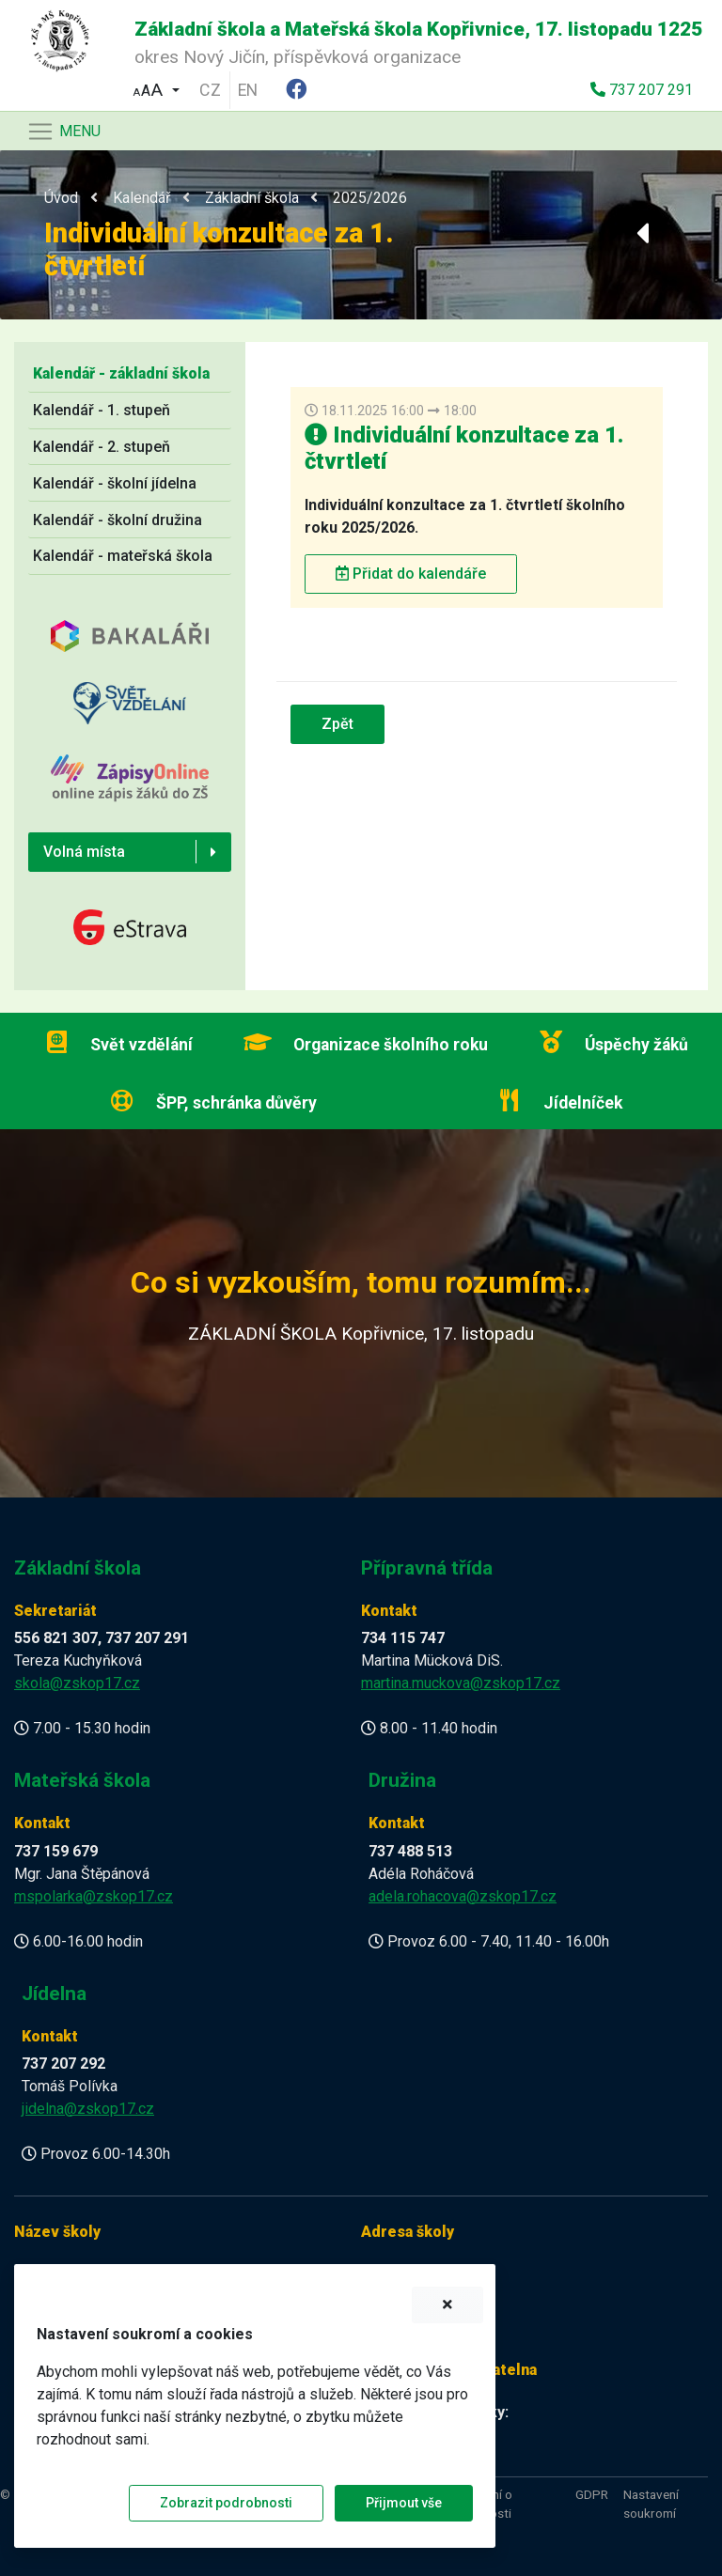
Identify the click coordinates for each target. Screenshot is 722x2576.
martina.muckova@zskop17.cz (460, 1683)
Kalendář (141, 198)
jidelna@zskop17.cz (88, 2109)
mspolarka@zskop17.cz (93, 1896)
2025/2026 (370, 198)
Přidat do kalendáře (411, 573)
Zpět (337, 724)
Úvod (61, 198)
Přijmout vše (404, 2502)
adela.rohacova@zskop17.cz (463, 1896)
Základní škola (252, 198)
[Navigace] (63, 131)
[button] (156, 87)
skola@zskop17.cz (77, 1683)
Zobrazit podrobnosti (226, 2502)
